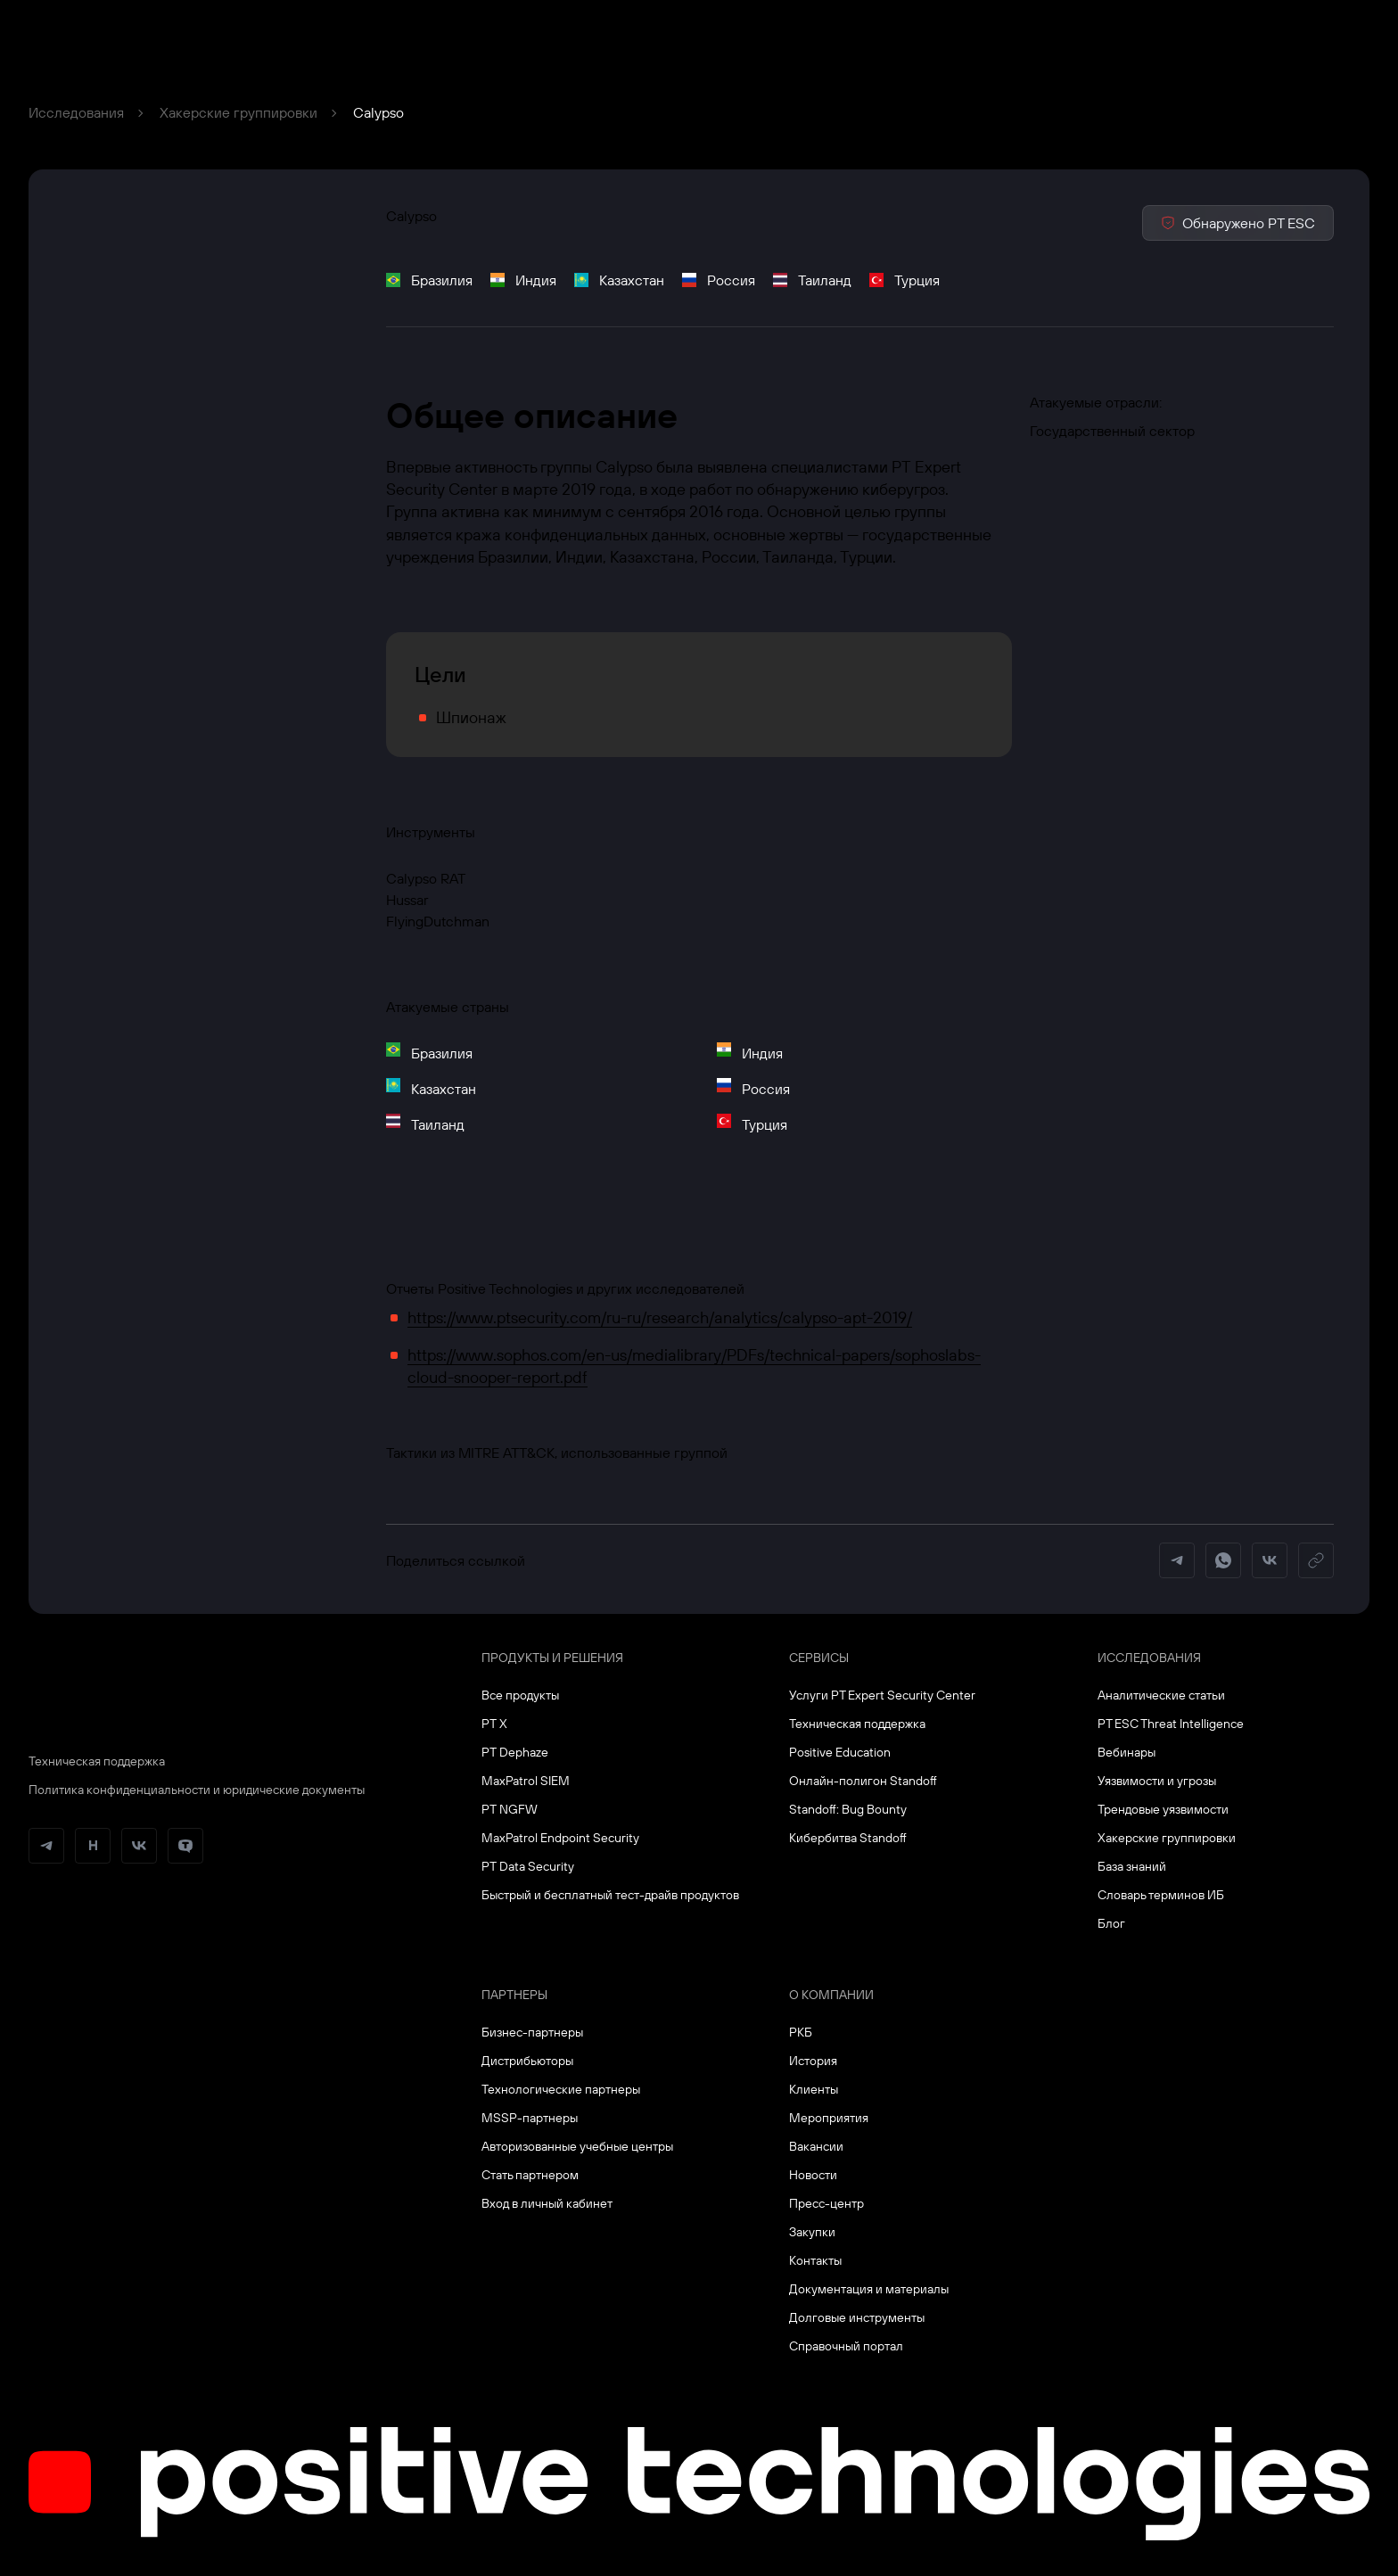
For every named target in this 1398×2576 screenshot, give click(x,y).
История (813, 2061)
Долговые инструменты (857, 2317)
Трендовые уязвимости (1163, 1809)
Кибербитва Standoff (848, 1838)
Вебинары (1126, 1752)
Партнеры (514, 1995)
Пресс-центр (826, 2203)
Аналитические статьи (1161, 1695)
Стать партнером (530, 2175)
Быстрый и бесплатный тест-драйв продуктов (610, 1895)
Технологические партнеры (560, 2089)
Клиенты (813, 2089)
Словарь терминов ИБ (1161, 1895)
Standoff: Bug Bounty (848, 1809)
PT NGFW (509, 1809)
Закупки (812, 2232)
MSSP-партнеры (529, 2118)
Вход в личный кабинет (547, 2203)
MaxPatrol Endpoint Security (560, 1838)
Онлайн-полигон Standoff (863, 1781)
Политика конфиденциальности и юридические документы (197, 1790)
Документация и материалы (869, 2289)
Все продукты (520, 1695)
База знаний (1132, 1866)
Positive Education (840, 1752)
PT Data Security (527, 1866)
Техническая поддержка (97, 1761)
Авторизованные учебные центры (577, 2146)
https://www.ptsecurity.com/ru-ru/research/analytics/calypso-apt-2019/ (659, 1317)
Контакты (815, 2260)
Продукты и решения (552, 1658)
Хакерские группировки (238, 112)
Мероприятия (828, 2118)
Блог (1111, 1923)
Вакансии (816, 2146)
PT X (494, 1724)
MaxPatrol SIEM (525, 1781)
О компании (831, 1995)
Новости (813, 2175)
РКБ (800, 2032)
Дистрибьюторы (527, 2061)
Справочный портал (846, 2346)
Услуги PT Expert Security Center (882, 1695)
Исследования (76, 112)
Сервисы (819, 1658)
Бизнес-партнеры (532, 2032)
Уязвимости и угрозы (1157, 1781)
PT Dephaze (514, 1752)
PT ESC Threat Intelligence (1171, 1724)
